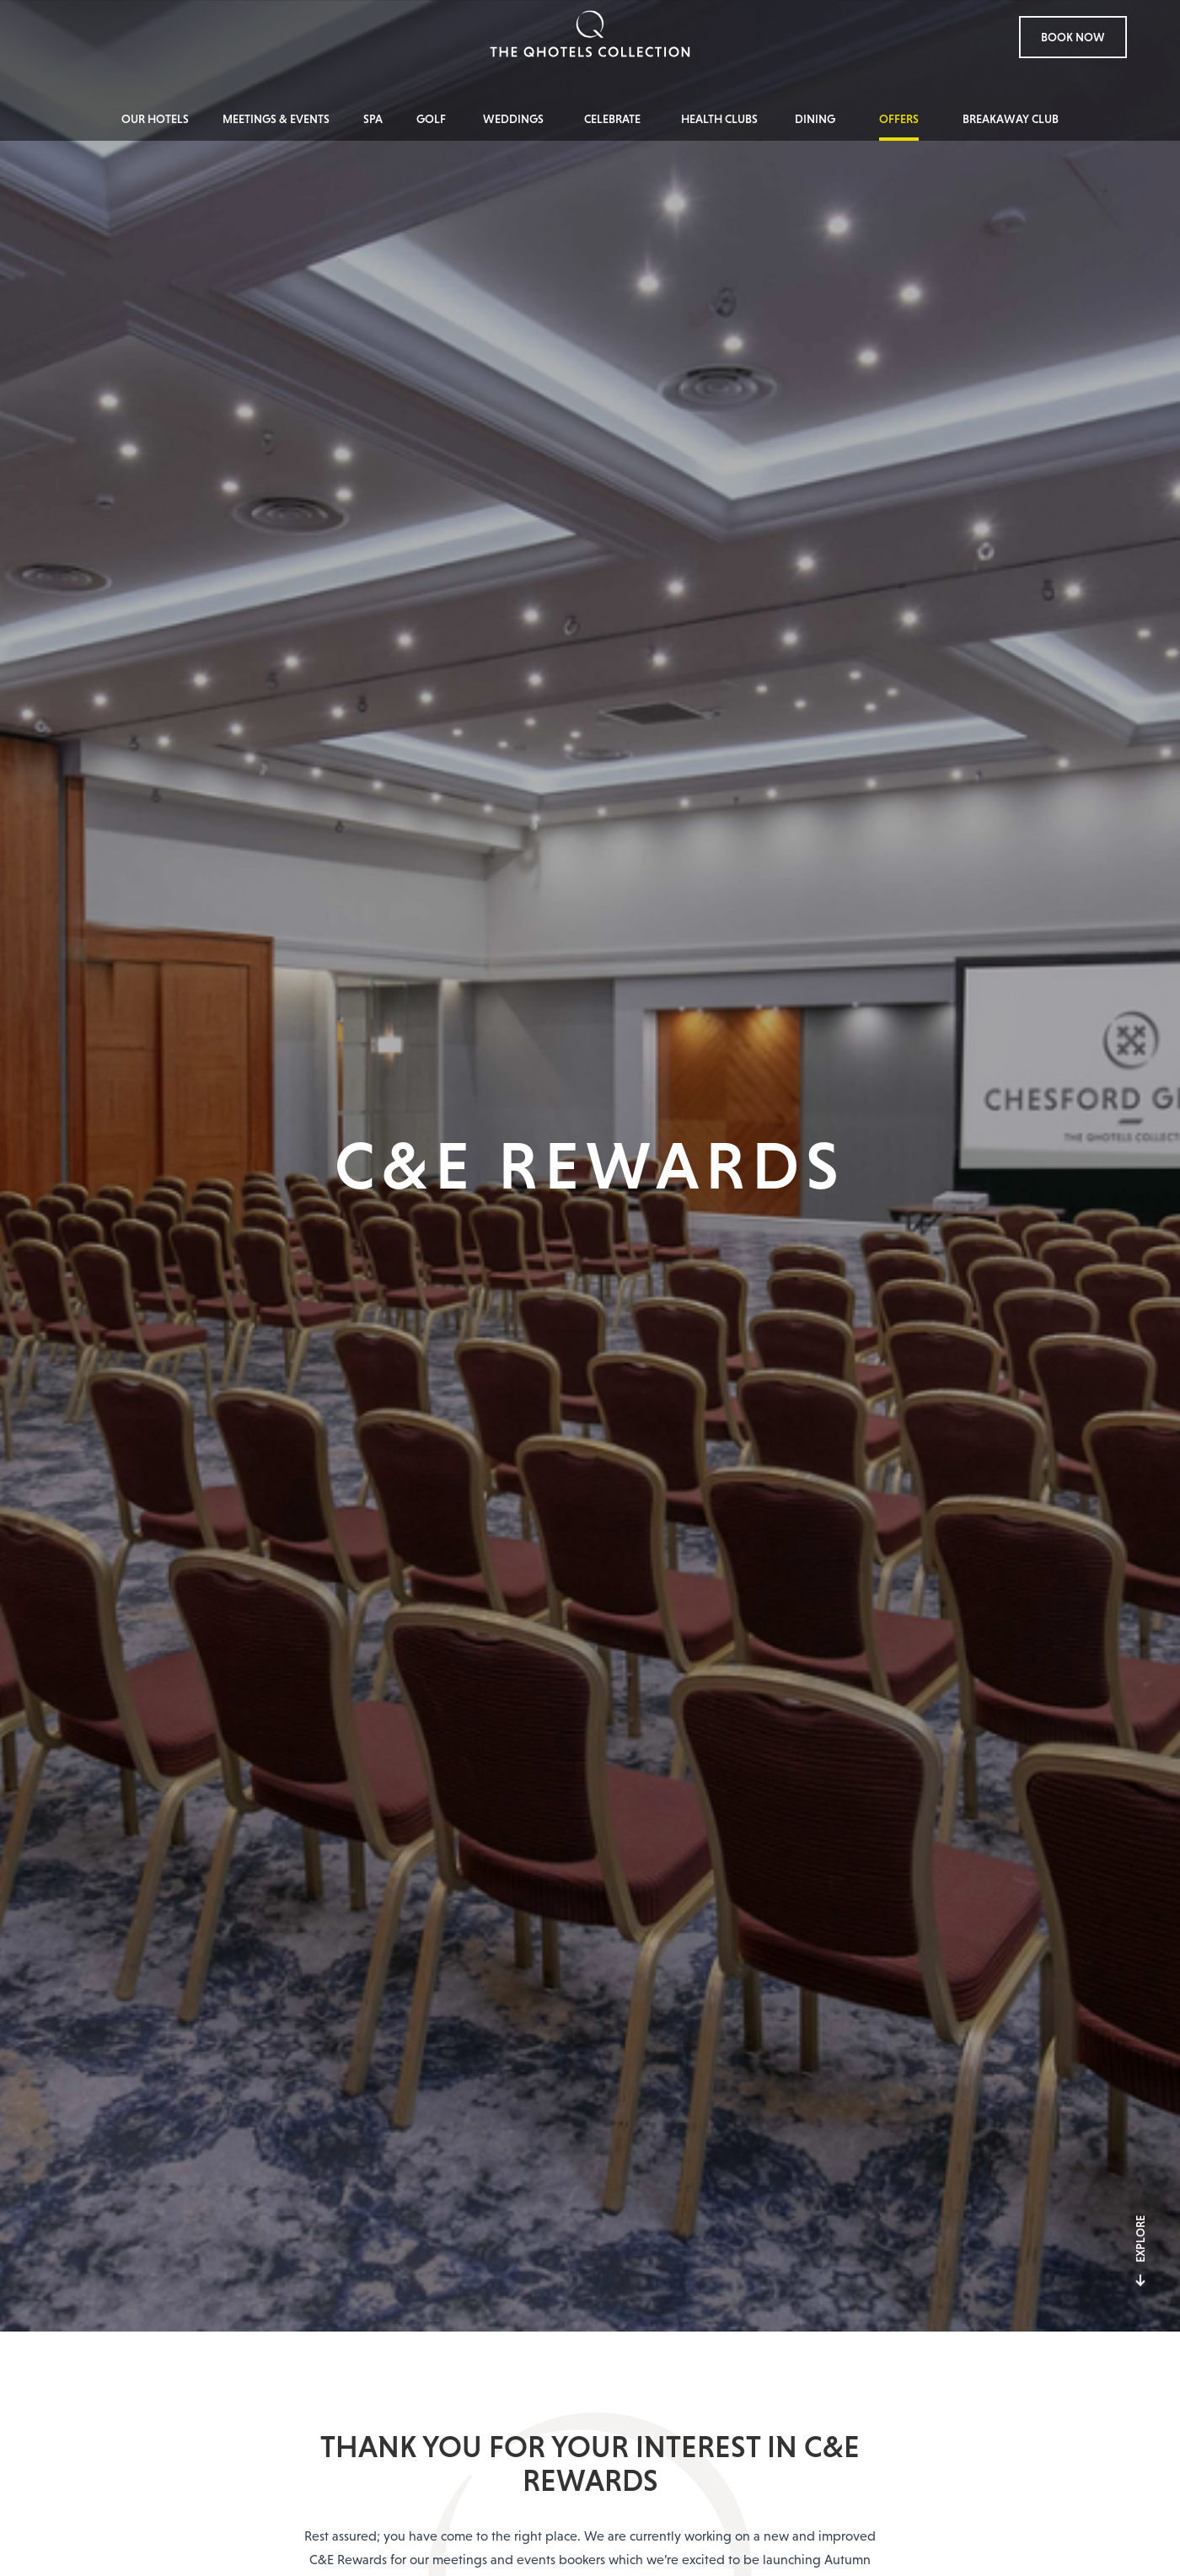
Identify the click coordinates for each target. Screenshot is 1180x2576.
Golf (431, 119)
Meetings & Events (276, 119)
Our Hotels (155, 119)
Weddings (513, 119)
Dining (815, 119)
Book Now (1073, 37)
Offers (899, 119)
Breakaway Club (1011, 119)
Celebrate (612, 119)
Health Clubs (719, 119)
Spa (373, 119)
